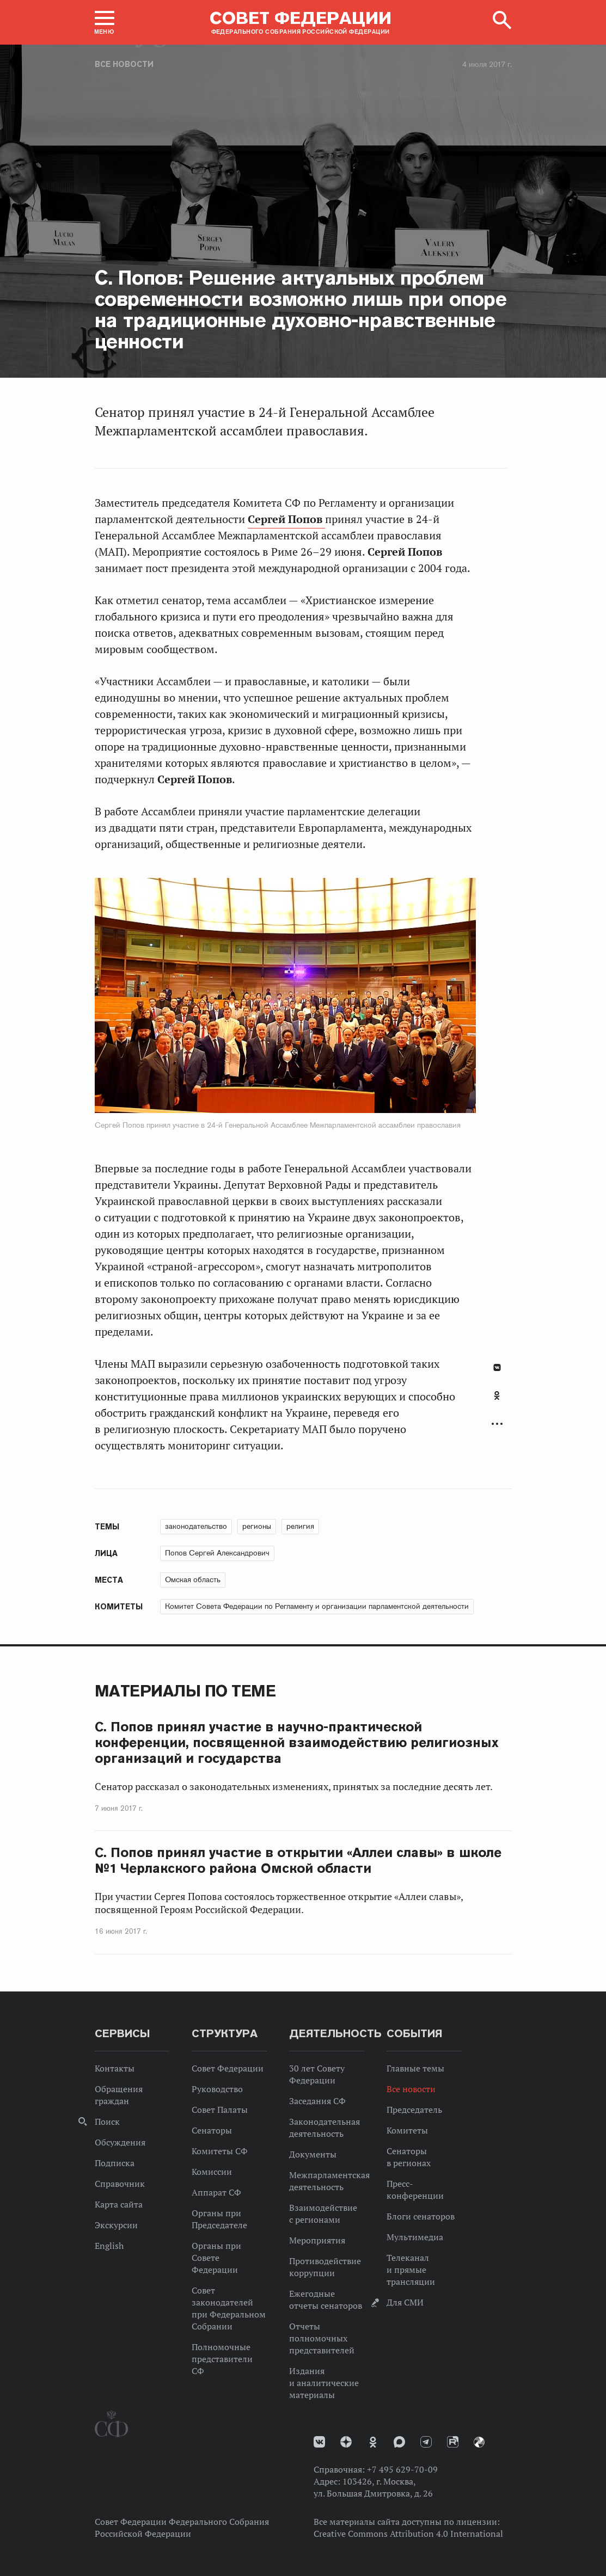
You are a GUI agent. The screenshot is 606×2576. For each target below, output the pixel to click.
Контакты (114, 2068)
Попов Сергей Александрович (217, 1553)
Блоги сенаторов (421, 2216)
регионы (256, 1526)
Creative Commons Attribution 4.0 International (408, 2533)
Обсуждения (120, 2142)
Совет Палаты (220, 2109)
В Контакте (497, 1367)
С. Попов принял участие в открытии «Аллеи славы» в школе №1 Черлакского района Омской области (298, 1860)
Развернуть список (497, 1424)
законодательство (196, 1526)
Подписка (114, 2162)
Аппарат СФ (216, 2192)
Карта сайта (119, 2204)
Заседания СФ (317, 2100)
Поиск (107, 2121)
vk (319, 2442)
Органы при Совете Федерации (216, 2257)
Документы (312, 2154)
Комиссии (212, 2171)
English (109, 2245)
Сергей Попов (286, 519)
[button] (104, 22)
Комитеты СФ (220, 2150)
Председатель (414, 2109)
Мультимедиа (415, 2236)
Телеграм (426, 2442)
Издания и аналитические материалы (324, 2382)
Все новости (124, 64)
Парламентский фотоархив (479, 2442)
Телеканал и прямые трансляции (411, 2269)
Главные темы (415, 2068)
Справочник (120, 2183)
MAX (399, 2442)
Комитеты (407, 2130)
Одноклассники (496, 1395)
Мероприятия (317, 2240)
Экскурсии (116, 2225)
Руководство (217, 2088)
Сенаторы (212, 2130)
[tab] (497, 1401)
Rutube (452, 2442)
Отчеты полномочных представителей (321, 2338)
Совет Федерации (228, 2068)
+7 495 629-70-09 (402, 2469)
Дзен (346, 2442)
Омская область (193, 1579)
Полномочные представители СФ (222, 2358)
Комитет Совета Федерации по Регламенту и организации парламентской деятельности (317, 1606)
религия (300, 1526)
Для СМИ (405, 2302)
